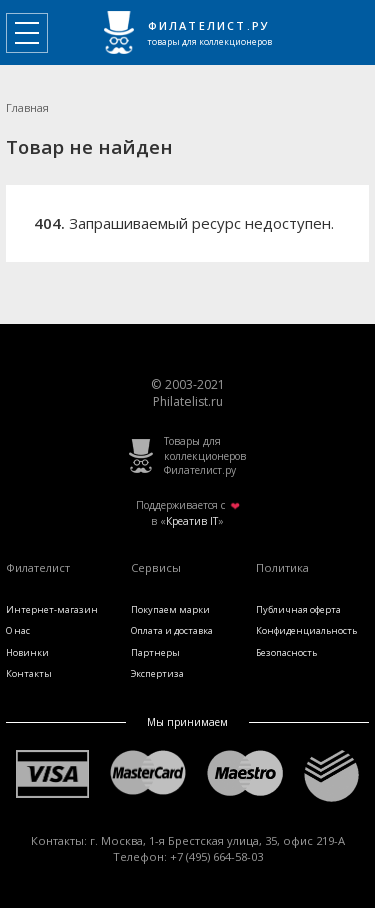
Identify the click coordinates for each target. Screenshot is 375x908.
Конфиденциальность (306, 630)
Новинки (27, 652)
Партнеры (155, 652)
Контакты (29, 673)
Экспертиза (157, 673)
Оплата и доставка (172, 630)
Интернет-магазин (52, 609)
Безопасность (286, 652)
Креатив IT (192, 521)
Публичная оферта (298, 609)
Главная (27, 107)
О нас (18, 630)
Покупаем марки (170, 609)
